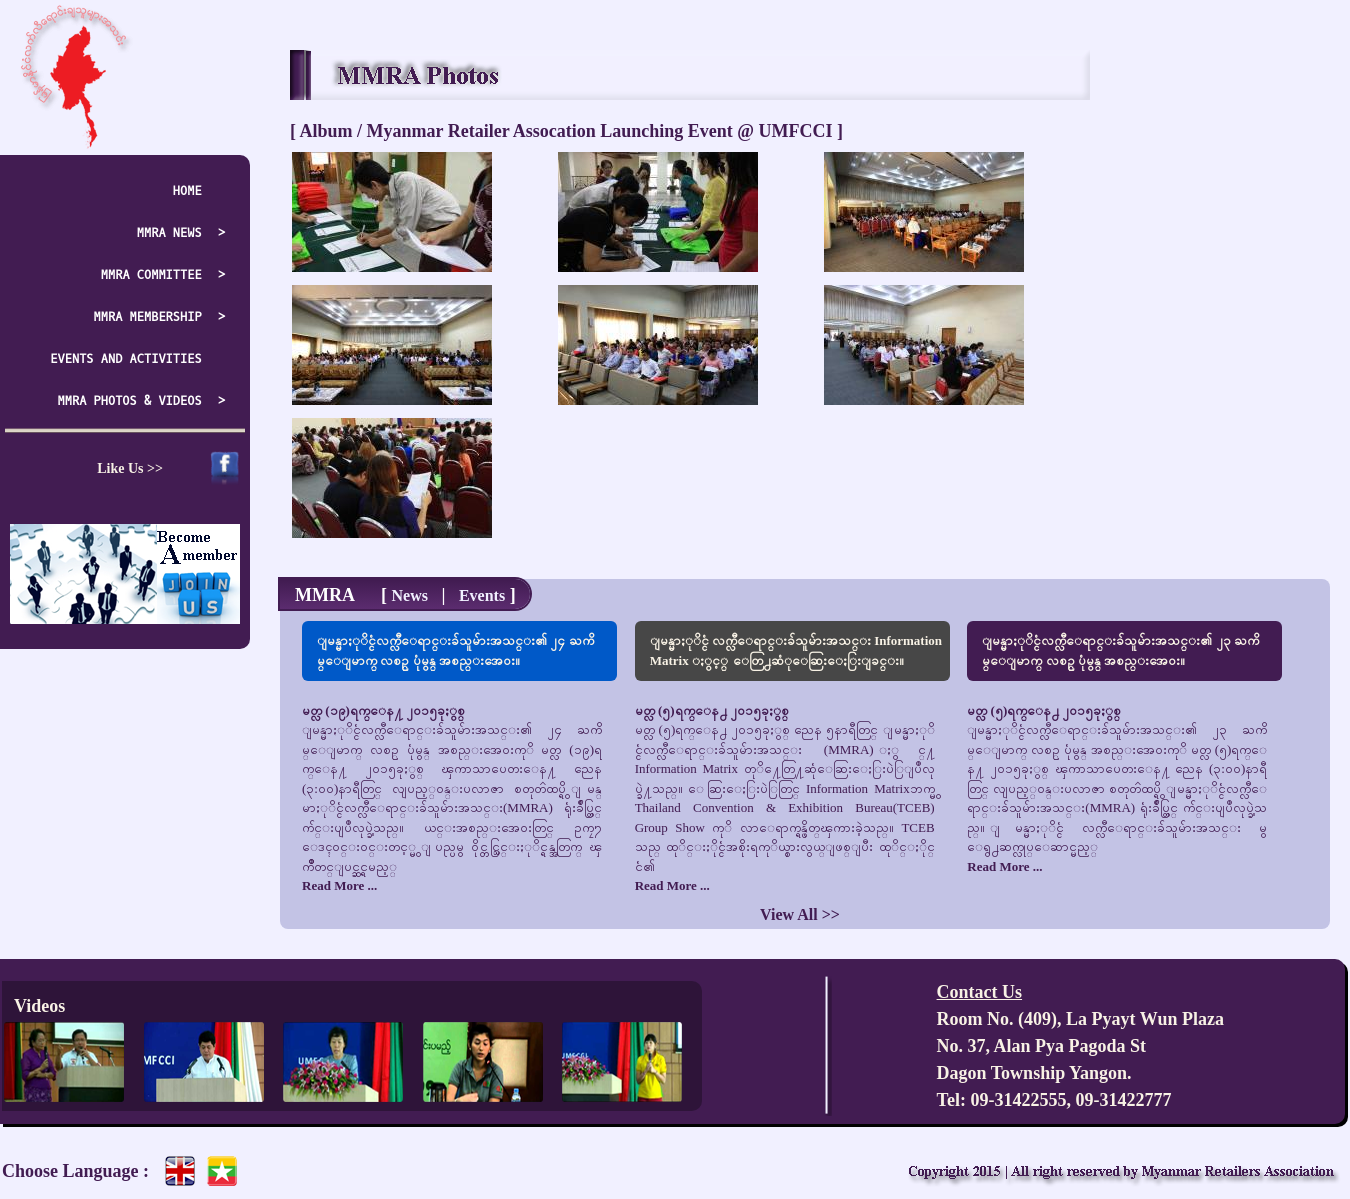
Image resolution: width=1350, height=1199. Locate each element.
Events (482, 595)
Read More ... (339, 885)
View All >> (800, 914)
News (409, 595)
